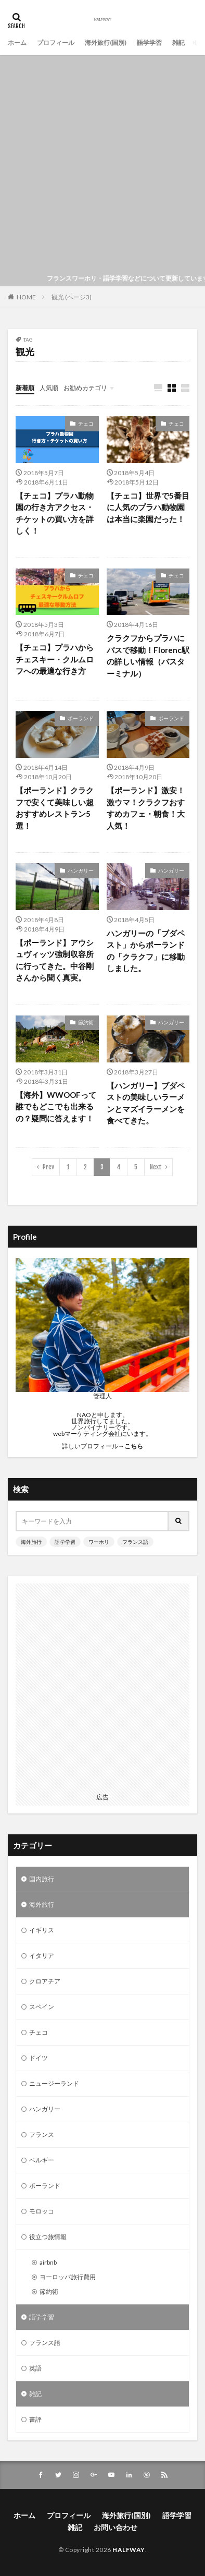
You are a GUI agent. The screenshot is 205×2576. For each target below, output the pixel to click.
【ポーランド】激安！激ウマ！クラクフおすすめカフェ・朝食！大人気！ (146, 807)
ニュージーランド (54, 2083)
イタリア (41, 1956)
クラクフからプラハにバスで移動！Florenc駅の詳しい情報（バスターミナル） (148, 655)
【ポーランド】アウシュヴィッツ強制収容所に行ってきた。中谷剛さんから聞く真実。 (55, 960)
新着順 (25, 388)
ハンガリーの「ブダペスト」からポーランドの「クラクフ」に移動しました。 (146, 950)
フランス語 (135, 1542)
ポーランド (81, 718)
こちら (133, 1446)
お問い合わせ (115, 2527)
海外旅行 (31, 1542)
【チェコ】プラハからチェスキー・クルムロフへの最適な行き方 (55, 659)
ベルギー (41, 2160)
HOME (26, 297)
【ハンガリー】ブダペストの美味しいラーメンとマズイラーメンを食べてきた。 (146, 1103)
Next (156, 1167)
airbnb (48, 2262)
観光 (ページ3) (72, 297)
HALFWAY (128, 2550)
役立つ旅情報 (48, 2237)
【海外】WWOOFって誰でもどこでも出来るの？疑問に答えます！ (56, 1106)
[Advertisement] (102, 162)
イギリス (41, 1930)
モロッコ (41, 2211)
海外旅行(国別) (105, 42)
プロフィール (55, 42)
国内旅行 (41, 1879)
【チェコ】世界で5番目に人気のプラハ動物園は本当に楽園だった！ (148, 507)
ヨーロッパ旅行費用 (68, 2277)
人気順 (49, 388)
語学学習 (149, 42)
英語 (35, 2368)
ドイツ (38, 2058)
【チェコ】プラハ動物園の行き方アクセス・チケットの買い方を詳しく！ (55, 513)
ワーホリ (98, 1542)
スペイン (41, 2007)
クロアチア (44, 1981)
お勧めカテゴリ (85, 388)
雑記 (178, 42)
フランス (41, 2134)
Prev (48, 1167)
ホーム (17, 42)
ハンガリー (81, 870)
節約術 (86, 1022)
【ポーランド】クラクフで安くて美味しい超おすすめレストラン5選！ (55, 807)
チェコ (86, 423)
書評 (35, 2419)
